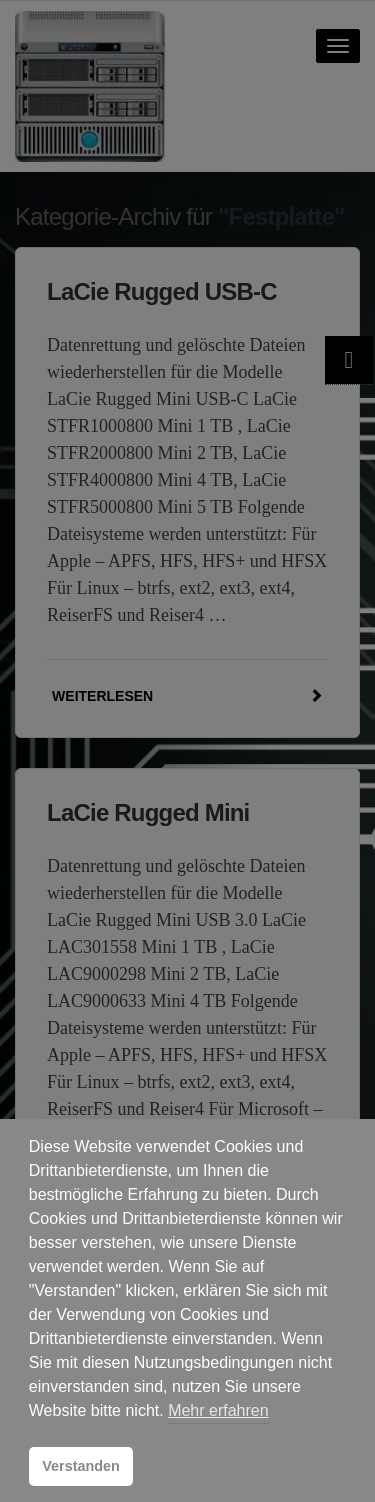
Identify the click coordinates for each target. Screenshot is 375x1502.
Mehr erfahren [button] (218, 1410)
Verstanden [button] (81, 1466)
